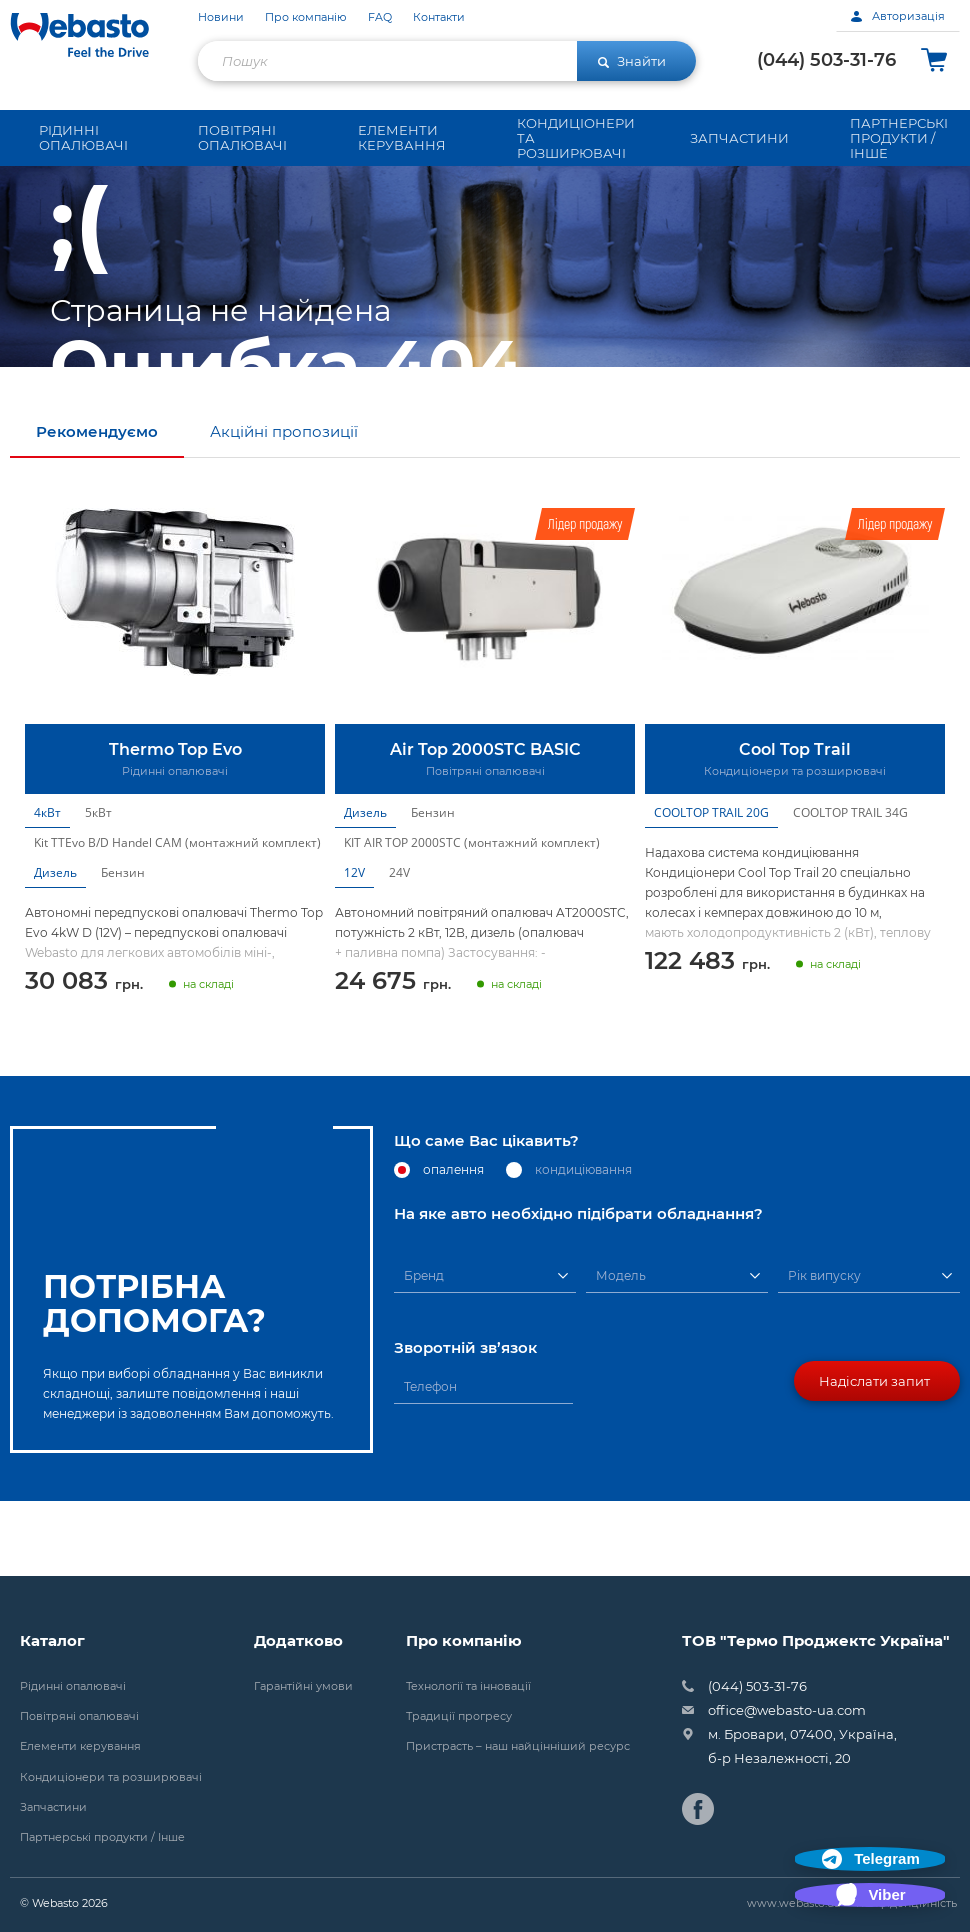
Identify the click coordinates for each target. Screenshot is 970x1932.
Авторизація (898, 16)
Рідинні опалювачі (73, 1686)
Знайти (632, 61)
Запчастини (53, 1807)
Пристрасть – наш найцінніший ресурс (518, 1746)
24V (399, 947)
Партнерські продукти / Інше (102, 1837)
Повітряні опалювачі (79, 1716)
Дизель (55, 947)
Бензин (123, 947)
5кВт (98, 887)
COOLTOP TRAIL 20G (711, 887)
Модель (621, 1350)
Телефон (430, 1461)
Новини (221, 17)
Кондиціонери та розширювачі (111, 1777)
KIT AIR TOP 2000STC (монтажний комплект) (472, 917)
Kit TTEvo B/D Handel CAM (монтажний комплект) (177, 917)
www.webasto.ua (793, 1903)
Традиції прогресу (459, 1716)
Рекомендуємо (97, 506)
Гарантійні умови (303, 1686)
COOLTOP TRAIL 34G (850, 887)
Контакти (439, 17)
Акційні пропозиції (284, 506)
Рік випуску (824, 1350)
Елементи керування (80, 1746)
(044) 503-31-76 (826, 60)
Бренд (424, 1350)
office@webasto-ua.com (787, 1710)
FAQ (380, 17)
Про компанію (306, 17)
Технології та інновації (468, 1686)
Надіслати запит (874, 1456)
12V (354, 947)
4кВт (47, 887)
